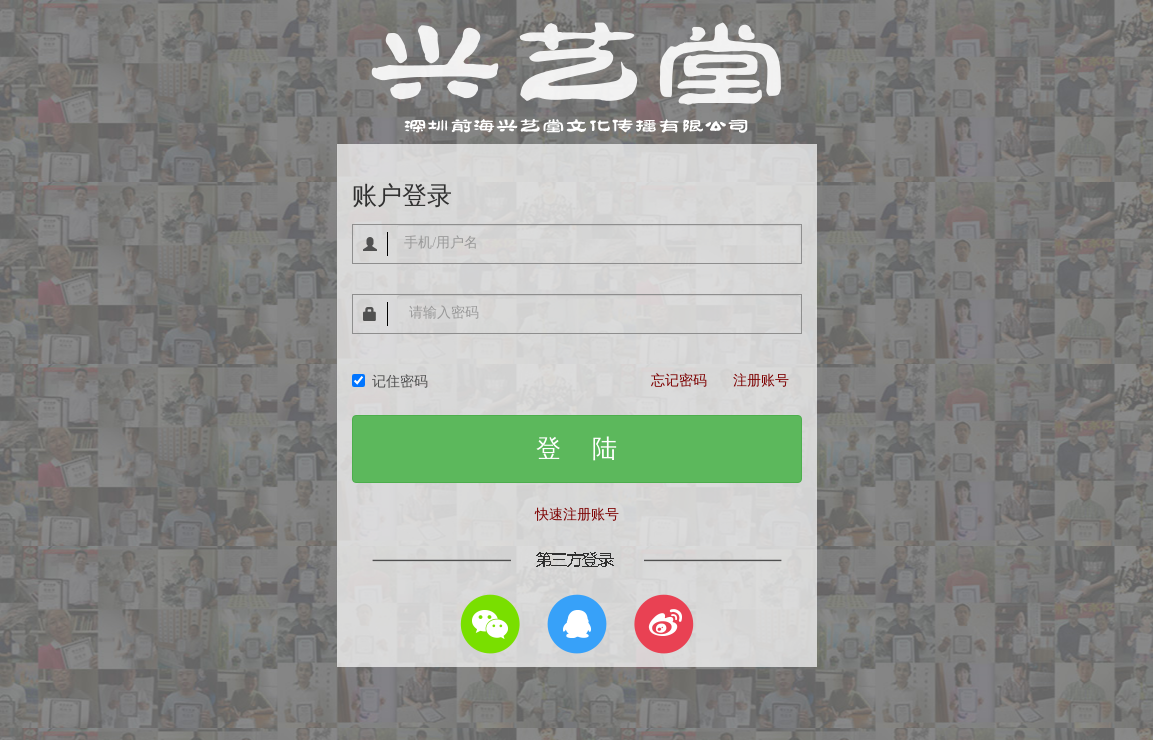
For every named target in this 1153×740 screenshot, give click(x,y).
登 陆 (576, 448)
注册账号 (761, 380)
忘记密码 (679, 380)
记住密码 (390, 381)
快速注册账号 (577, 514)
